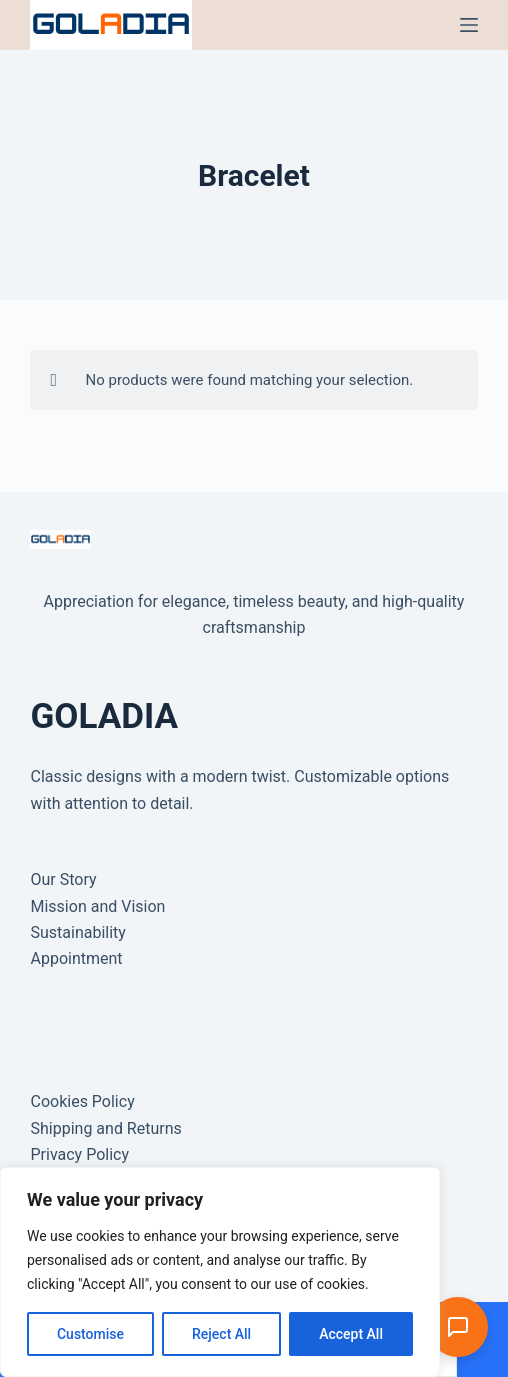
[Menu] (469, 25)
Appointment (76, 958)
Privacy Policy (79, 1154)
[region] (220, 1272)
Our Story (63, 879)
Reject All (221, 1334)
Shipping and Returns (105, 1128)
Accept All (351, 1334)
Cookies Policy (82, 1101)
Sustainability (77, 932)
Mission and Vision (97, 906)
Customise (90, 1334)
